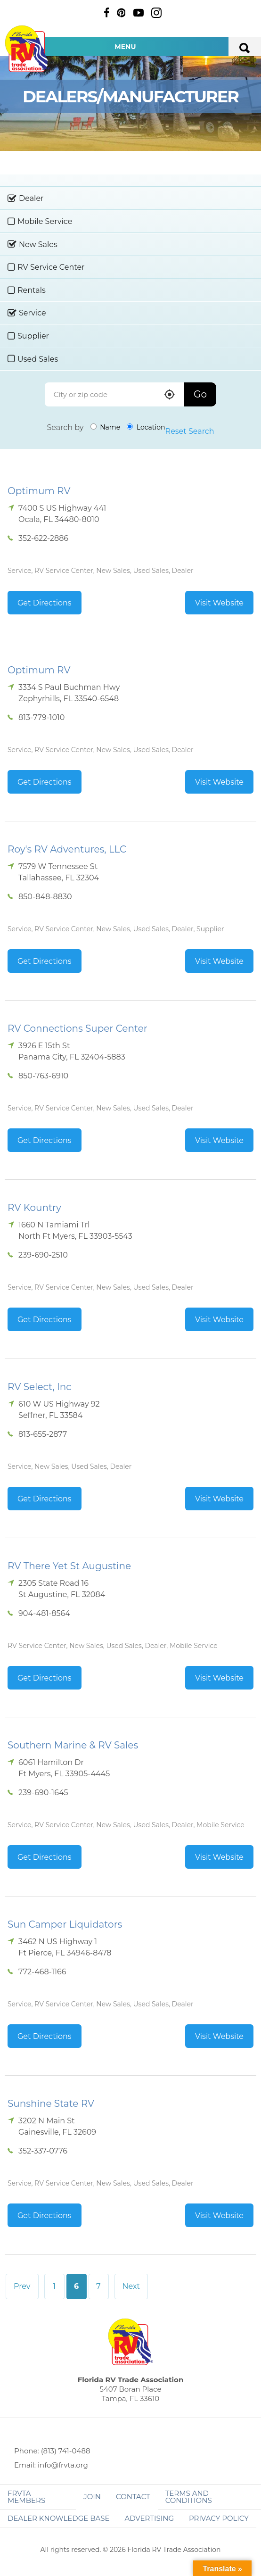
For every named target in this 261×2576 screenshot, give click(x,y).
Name (105, 427)
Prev (22, 2286)
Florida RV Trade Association (27, 48)
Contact (133, 2496)
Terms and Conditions (188, 2497)
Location (146, 427)
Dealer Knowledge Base (58, 2518)
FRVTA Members (26, 2497)
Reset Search (189, 431)
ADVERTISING (149, 2518)
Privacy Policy (219, 2518)
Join (92, 2496)
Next (131, 2286)
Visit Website (219, 602)
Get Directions (44, 602)
